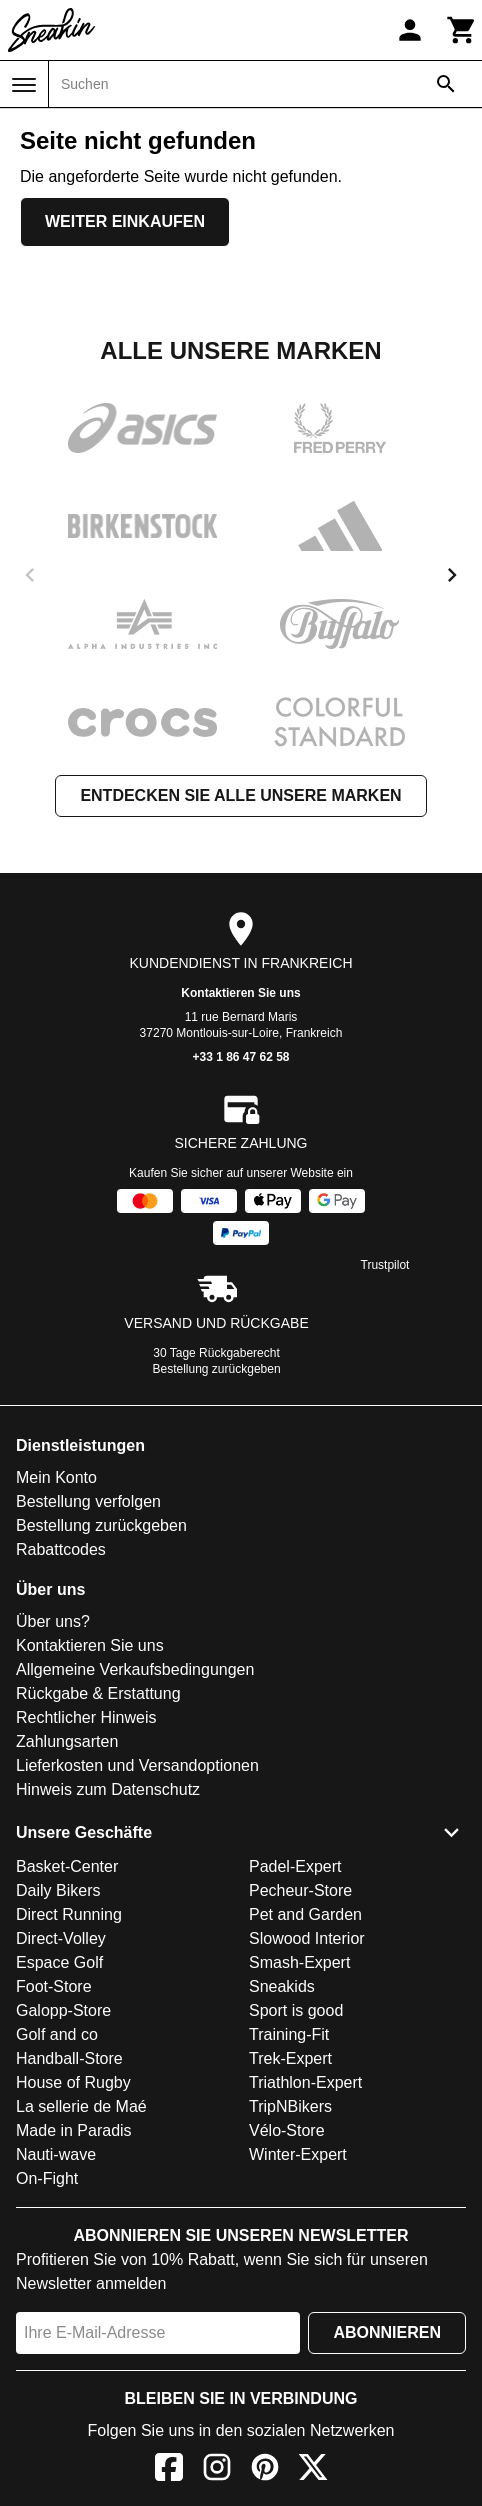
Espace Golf (59, 1962)
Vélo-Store (287, 2130)
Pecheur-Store (300, 1890)
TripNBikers (290, 2106)
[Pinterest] (265, 2470)
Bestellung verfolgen (88, 1501)
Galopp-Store (63, 2010)
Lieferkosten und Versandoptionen (137, 1765)
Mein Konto (56, 1477)
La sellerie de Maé (81, 2106)
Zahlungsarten (67, 1741)
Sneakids (282, 1986)
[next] (452, 575)
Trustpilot (385, 1265)
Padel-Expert (295, 1866)
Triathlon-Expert (305, 2082)
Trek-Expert (290, 2058)
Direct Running (69, 1914)
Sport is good (296, 2010)
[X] (313, 2470)
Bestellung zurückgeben (217, 1369)
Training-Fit (289, 2034)
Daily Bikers (58, 1890)
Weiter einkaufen (125, 221)
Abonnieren (387, 2332)
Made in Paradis (74, 2130)
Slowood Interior (307, 1938)
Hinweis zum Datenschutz (108, 1789)
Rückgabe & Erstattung (98, 1693)
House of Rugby (73, 2082)
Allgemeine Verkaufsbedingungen (135, 1669)
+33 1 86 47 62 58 (240, 1057)
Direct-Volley (61, 1938)
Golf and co (57, 2034)
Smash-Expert (299, 1962)
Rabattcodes (61, 1549)
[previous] (30, 575)
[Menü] (24, 85)
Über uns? (53, 1621)
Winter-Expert (298, 2154)
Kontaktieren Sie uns (240, 993)
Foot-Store (54, 1986)
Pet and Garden (305, 1914)
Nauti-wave (56, 2154)
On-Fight (47, 2178)
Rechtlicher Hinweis (86, 1717)
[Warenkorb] (462, 30)
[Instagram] (217, 2470)
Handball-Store (69, 2058)
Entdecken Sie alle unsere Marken (240, 795)
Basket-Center (67, 1866)
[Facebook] (169, 2470)
